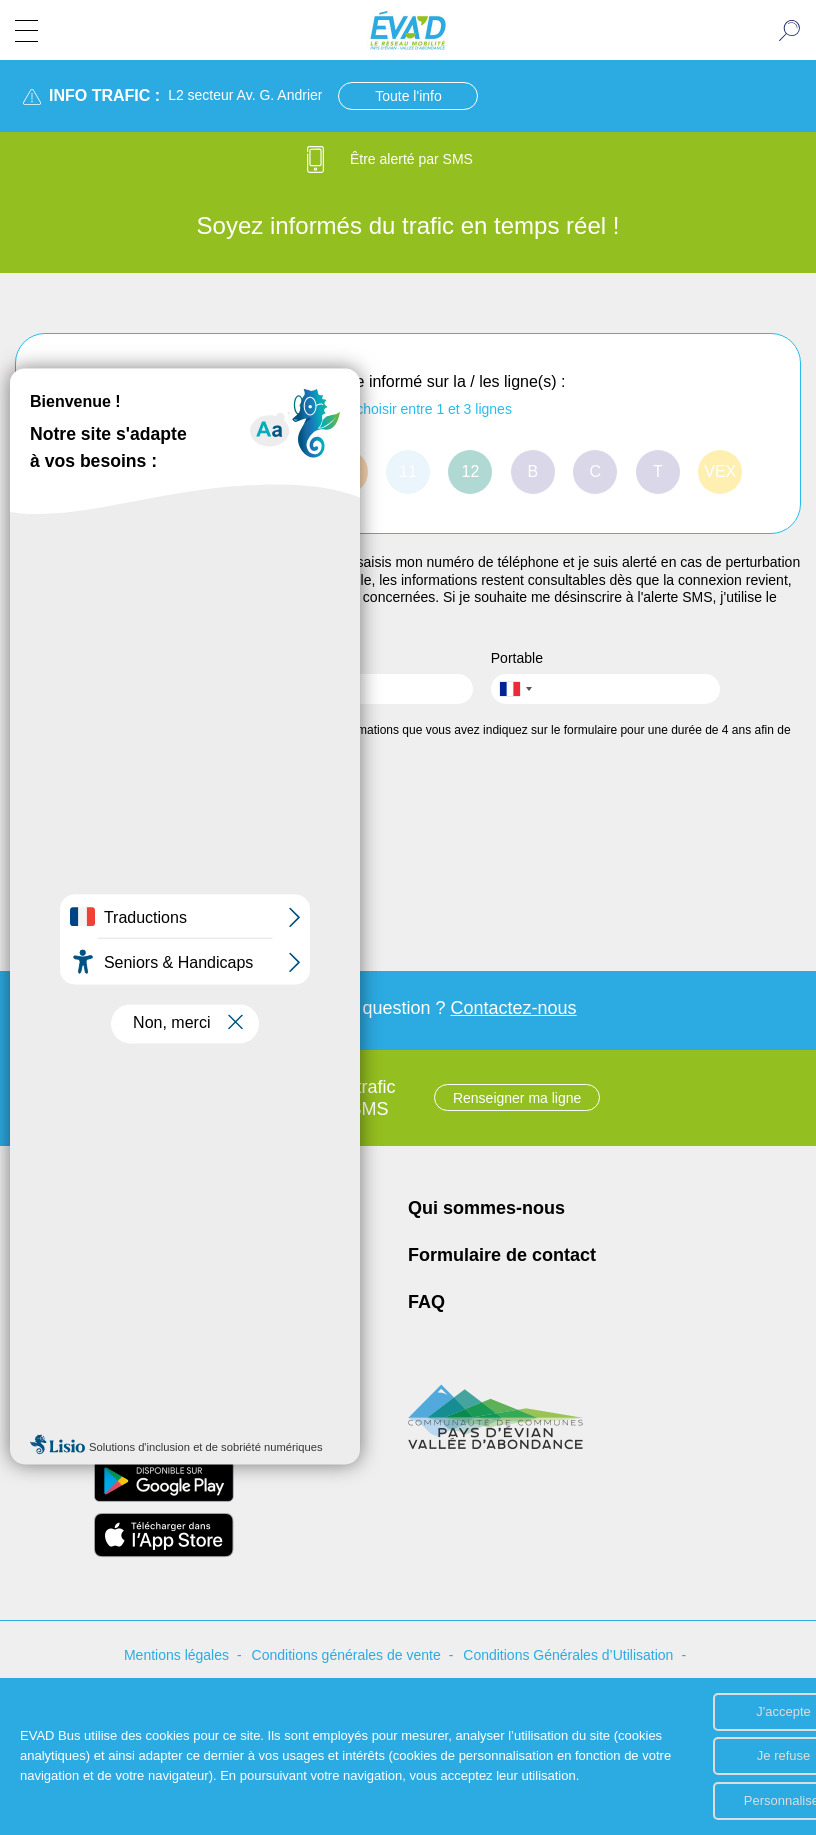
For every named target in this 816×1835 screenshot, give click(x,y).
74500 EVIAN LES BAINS (146, 1266)
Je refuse (695, 1752)
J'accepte (696, 1704)
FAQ (426, 1302)
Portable (517, 658)
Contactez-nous (514, 1008)
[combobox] (515, 689)
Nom (30, 658)
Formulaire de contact (502, 1255)
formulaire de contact (80, 615)
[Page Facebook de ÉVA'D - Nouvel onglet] (73, 1351)
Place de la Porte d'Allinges (151, 1242)
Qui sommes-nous (486, 1208)
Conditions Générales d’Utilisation (568, 1655)
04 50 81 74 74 (110, 1290)
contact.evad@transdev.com (154, 1318)
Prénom (277, 658)
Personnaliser (696, 1800)
